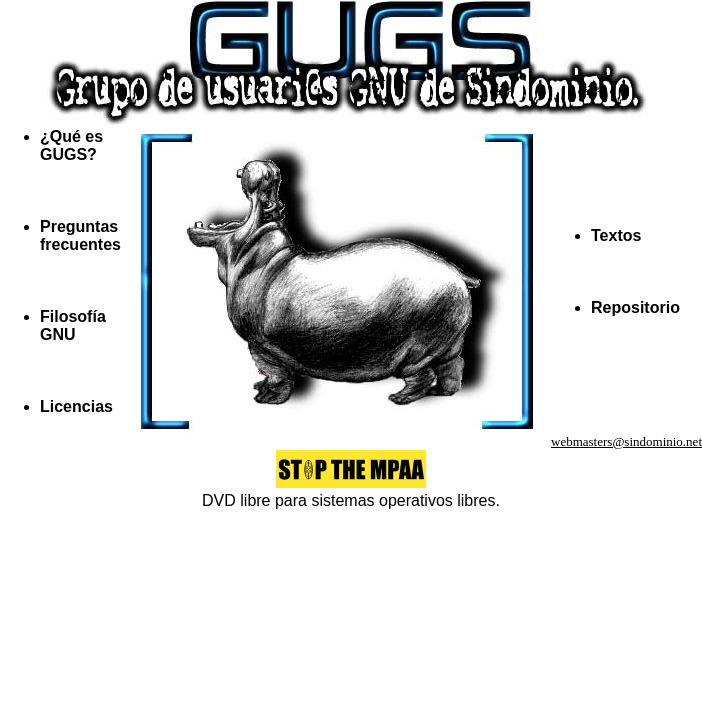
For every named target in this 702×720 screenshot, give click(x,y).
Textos (616, 235)
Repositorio (635, 307)
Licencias (76, 406)
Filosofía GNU (73, 325)
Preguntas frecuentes (80, 235)
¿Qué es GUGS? (71, 145)
